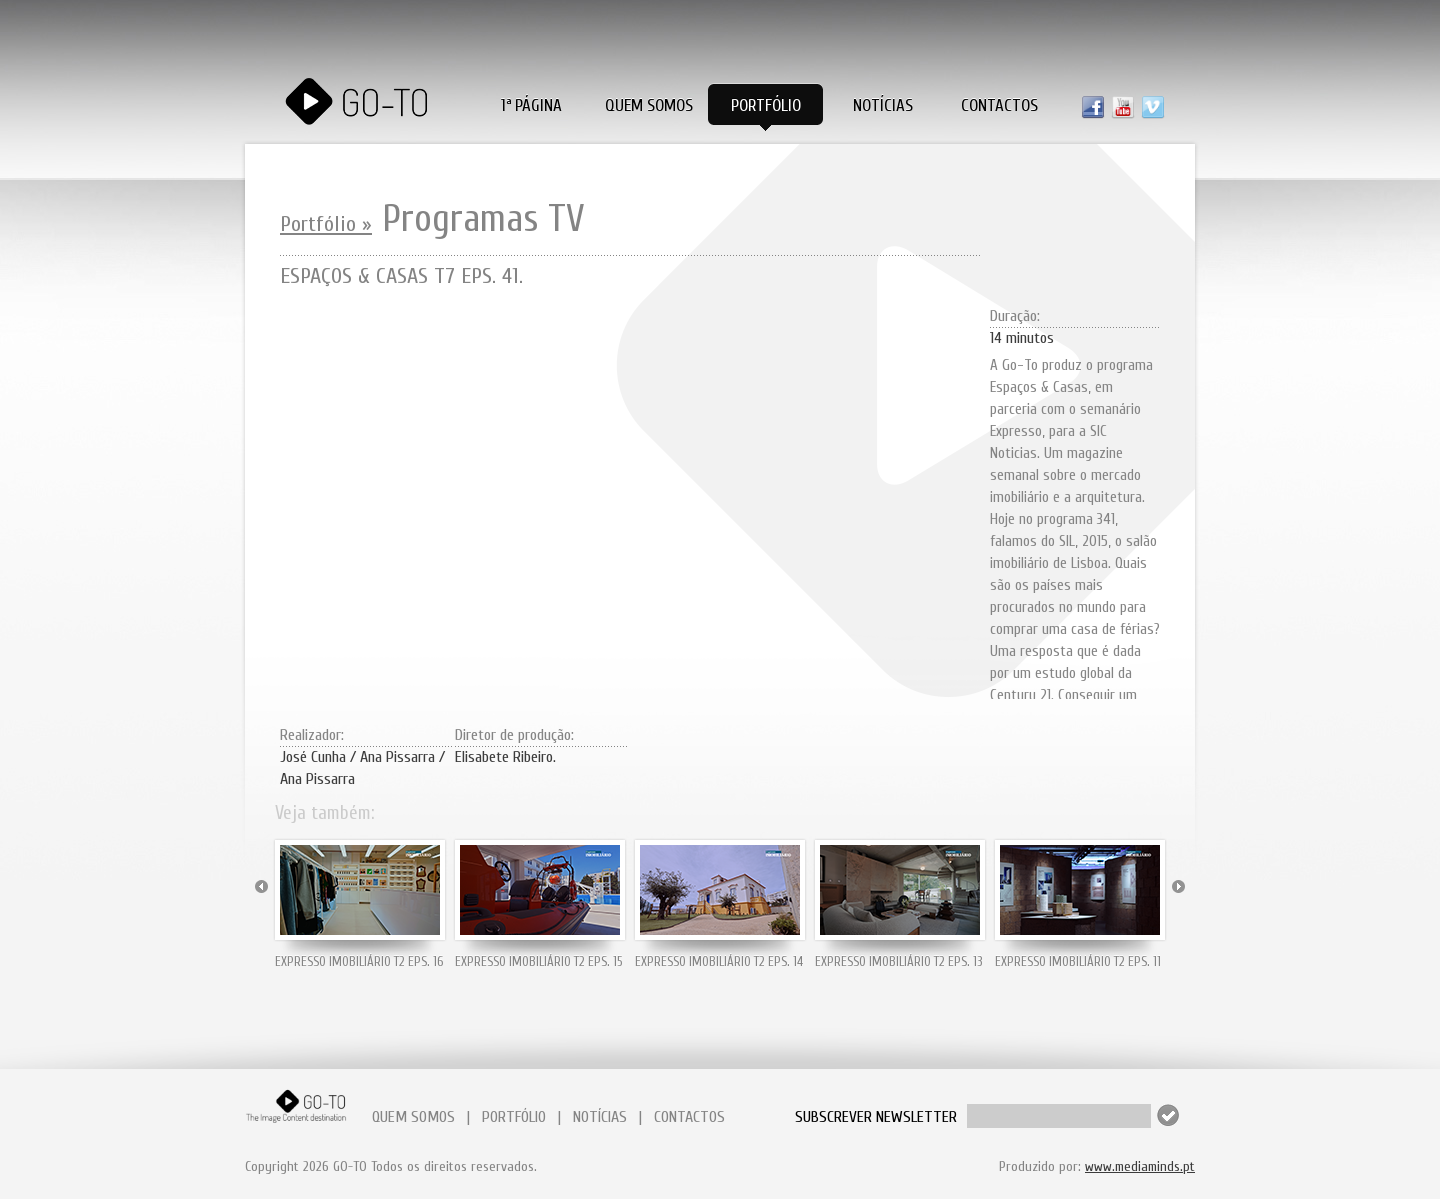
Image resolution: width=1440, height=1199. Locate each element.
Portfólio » (326, 224)
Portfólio (766, 105)
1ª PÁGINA (531, 105)
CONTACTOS (689, 1117)
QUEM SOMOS (413, 1117)
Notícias (883, 105)
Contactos (999, 105)
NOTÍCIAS (600, 1117)
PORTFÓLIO (514, 1117)
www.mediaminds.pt (1140, 1166)
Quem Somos (649, 105)
